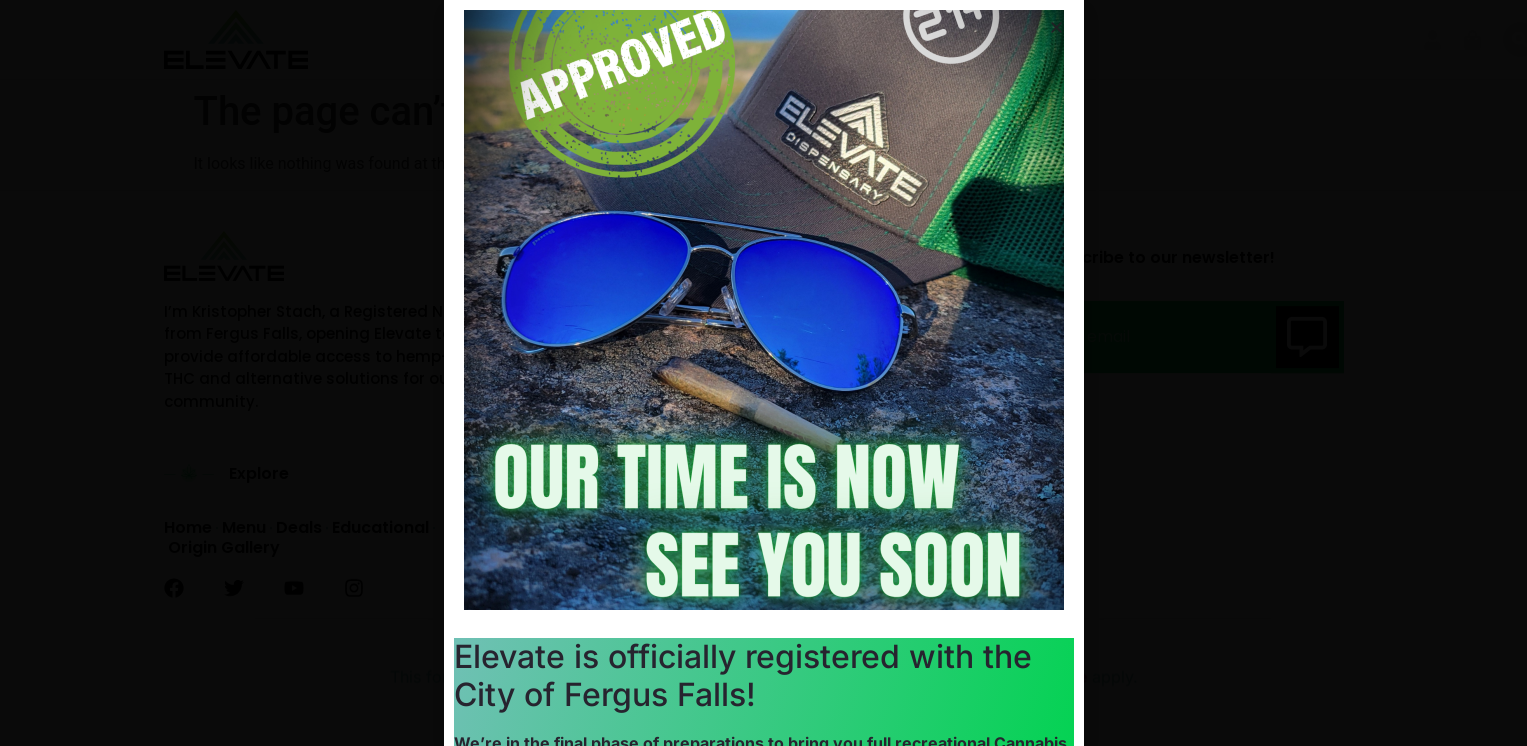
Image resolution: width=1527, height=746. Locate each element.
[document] (763, 373)
